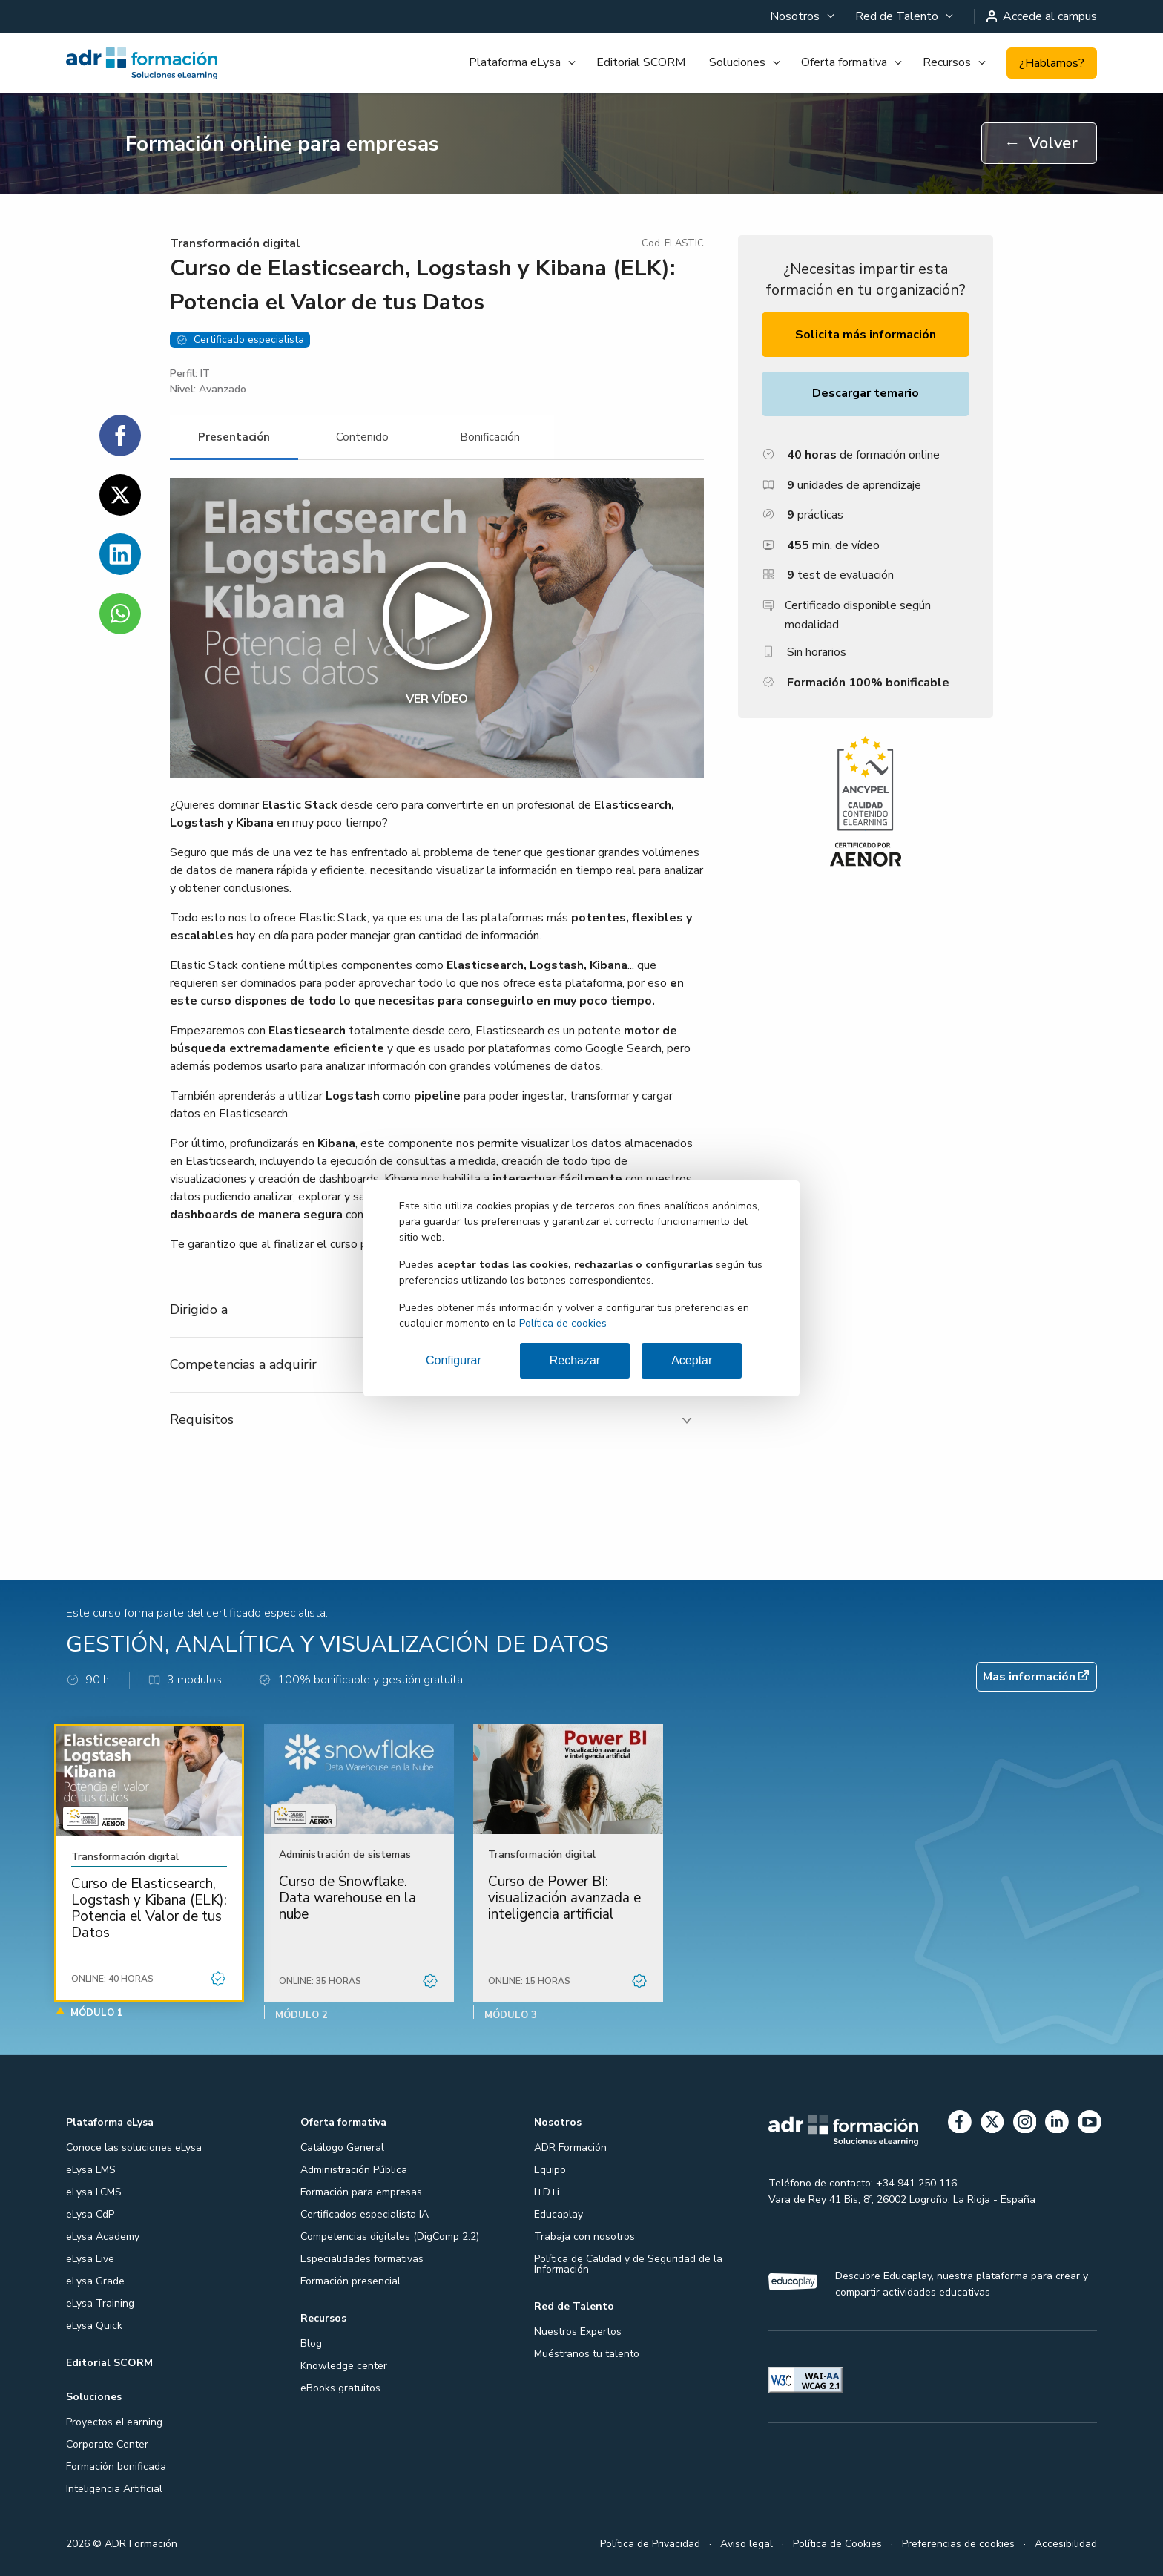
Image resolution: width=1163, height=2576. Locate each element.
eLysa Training (100, 2303)
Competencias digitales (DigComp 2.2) (389, 2237)
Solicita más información (865, 334)
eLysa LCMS (94, 2192)
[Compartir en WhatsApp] (120, 613)
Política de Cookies (837, 2544)
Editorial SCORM (640, 62)
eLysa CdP (90, 2214)
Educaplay (558, 2214)
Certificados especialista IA (364, 2214)
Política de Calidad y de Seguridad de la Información (628, 2264)
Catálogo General (342, 2147)
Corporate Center (107, 2444)
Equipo (550, 2170)
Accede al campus (1042, 16)
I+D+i (546, 2192)
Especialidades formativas (362, 2259)
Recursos (947, 62)
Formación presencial (350, 2281)
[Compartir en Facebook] (120, 435)
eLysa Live (90, 2259)
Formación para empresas (361, 2192)
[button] (437, 628)
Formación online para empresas (282, 144)
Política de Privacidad (650, 2544)
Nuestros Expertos (578, 2331)
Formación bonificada (116, 2467)
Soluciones (737, 62)
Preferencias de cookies (958, 2544)
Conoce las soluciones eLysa (134, 2147)
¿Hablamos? (1051, 63)
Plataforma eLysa (515, 62)
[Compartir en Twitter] (120, 495)
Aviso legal (746, 2544)
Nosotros (795, 16)
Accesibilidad (1066, 2544)
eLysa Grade (95, 2281)
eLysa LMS (91, 2170)
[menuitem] (800, 16)
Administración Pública (353, 2170)
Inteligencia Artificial (114, 2489)
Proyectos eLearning (114, 2422)
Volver (1041, 143)
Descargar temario (865, 393)
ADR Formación (570, 2147)
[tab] (234, 437)
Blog (311, 2343)
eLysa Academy (102, 2237)
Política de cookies (563, 1323)
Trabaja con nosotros (584, 2237)
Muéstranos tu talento (586, 2354)
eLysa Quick (94, 2326)
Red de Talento (896, 16)
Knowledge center (343, 2366)
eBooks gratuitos (340, 2388)
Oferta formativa (844, 62)
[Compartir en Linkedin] (120, 554)
